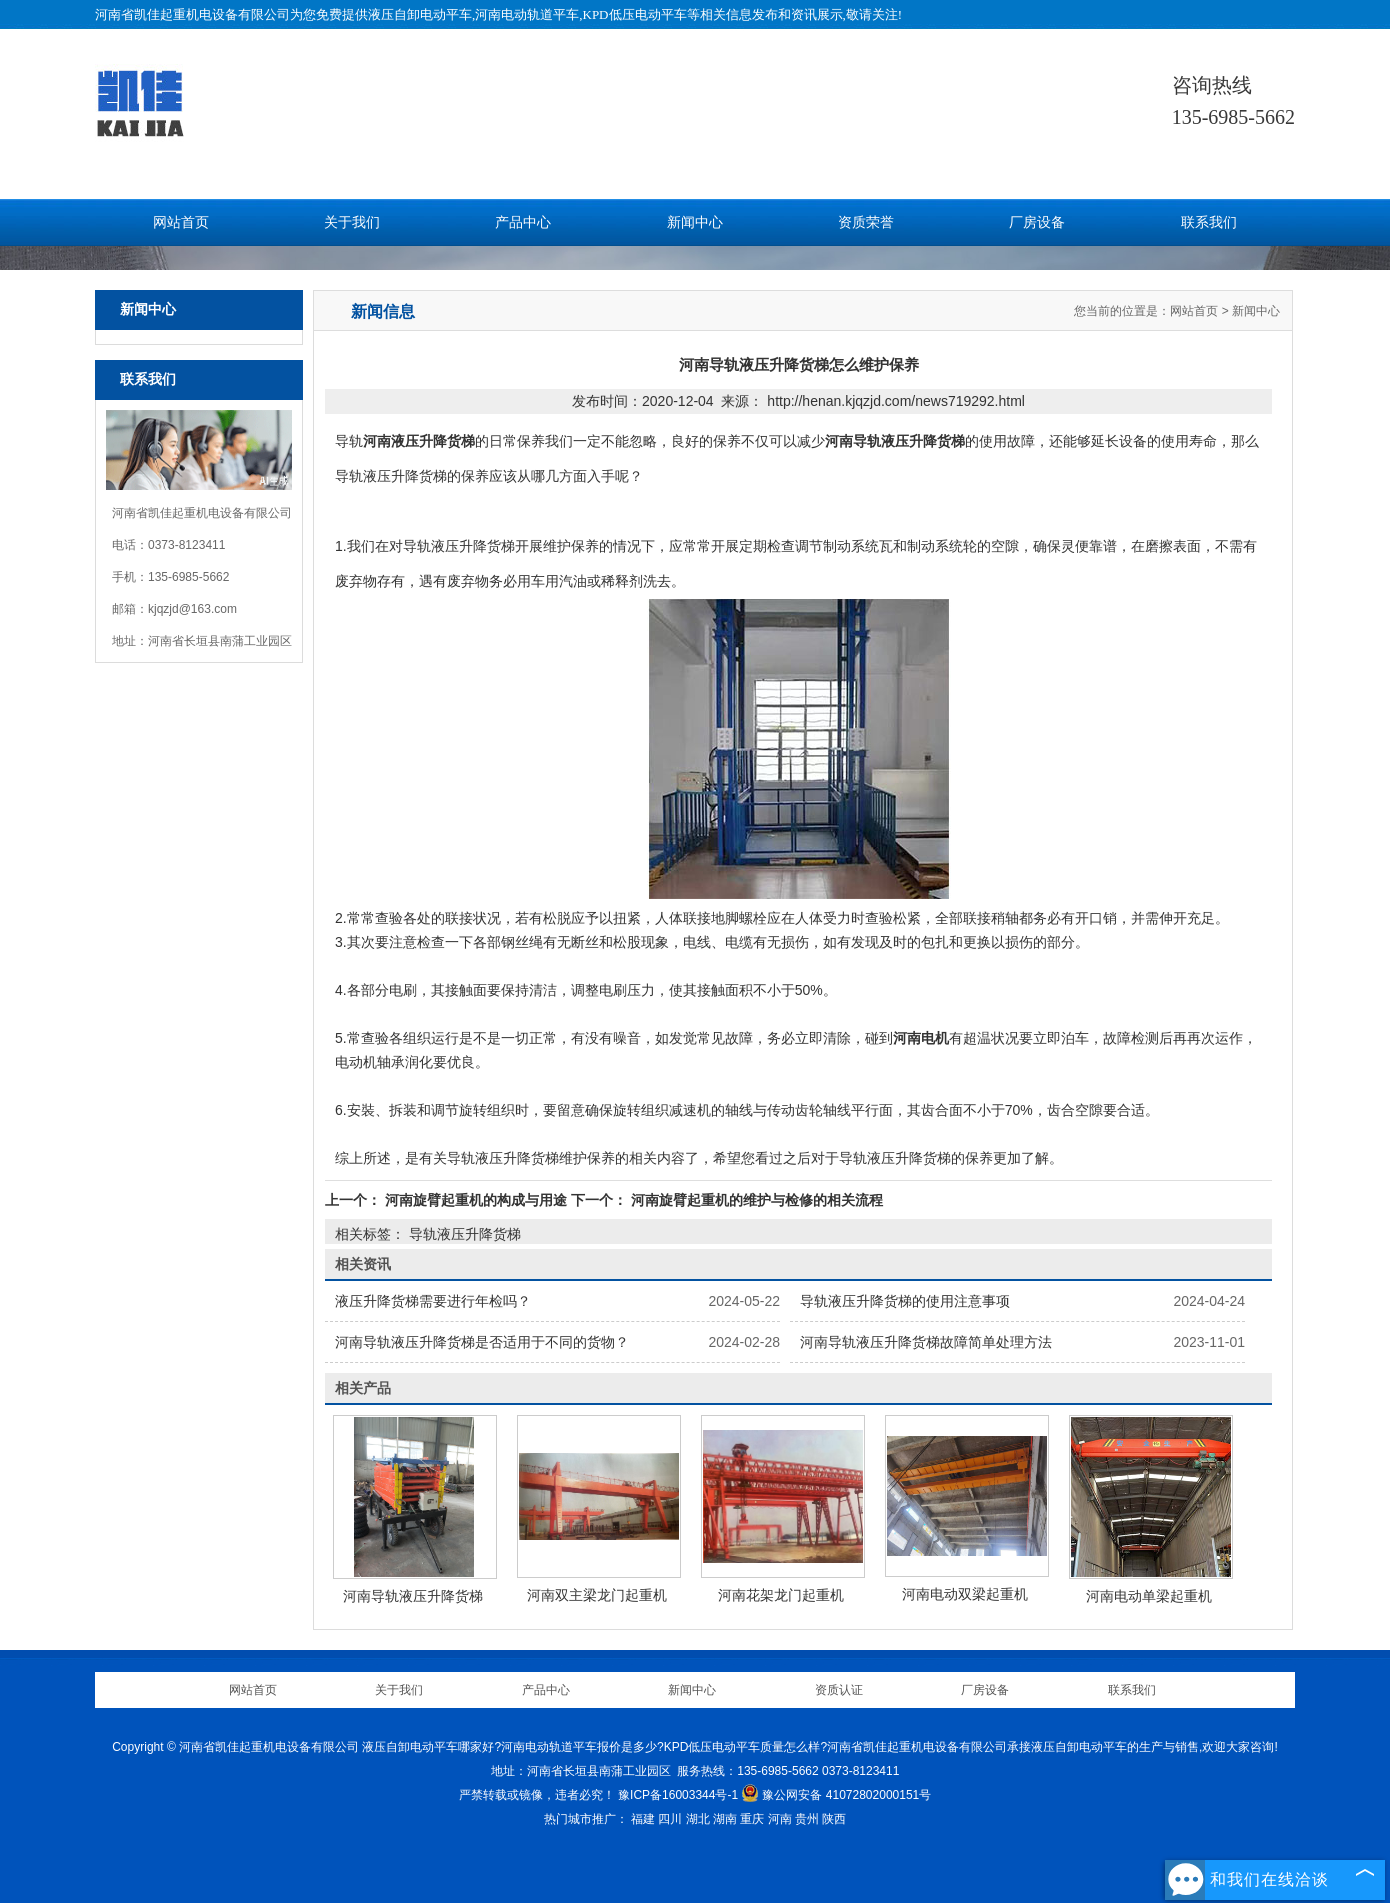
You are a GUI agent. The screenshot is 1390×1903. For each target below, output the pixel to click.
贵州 (807, 1819)
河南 (780, 1819)
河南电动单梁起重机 (1149, 1596)
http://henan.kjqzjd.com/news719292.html (896, 401)
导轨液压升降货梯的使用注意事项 (905, 1301)
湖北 (698, 1819)
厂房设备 (1037, 222)
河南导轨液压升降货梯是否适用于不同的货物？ (482, 1342)
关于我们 (352, 222)
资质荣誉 (866, 222)
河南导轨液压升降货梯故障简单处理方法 (926, 1342)
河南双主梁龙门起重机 (597, 1595)
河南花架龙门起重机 (781, 1595)
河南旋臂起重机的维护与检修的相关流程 (755, 1200)
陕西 (834, 1819)
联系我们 (1209, 222)
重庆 (752, 1819)
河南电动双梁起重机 (965, 1594)
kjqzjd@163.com (192, 609)
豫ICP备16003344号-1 (678, 1795)
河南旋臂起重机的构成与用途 (476, 1200)
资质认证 (839, 1690)
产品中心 (523, 222)
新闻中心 (695, 222)
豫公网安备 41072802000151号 (836, 1795)
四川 (670, 1819)
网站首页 (181, 222)
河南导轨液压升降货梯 (413, 1596)
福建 (643, 1819)
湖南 (725, 1819)
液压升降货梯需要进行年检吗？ (433, 1301)
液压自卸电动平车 (420, 14)
